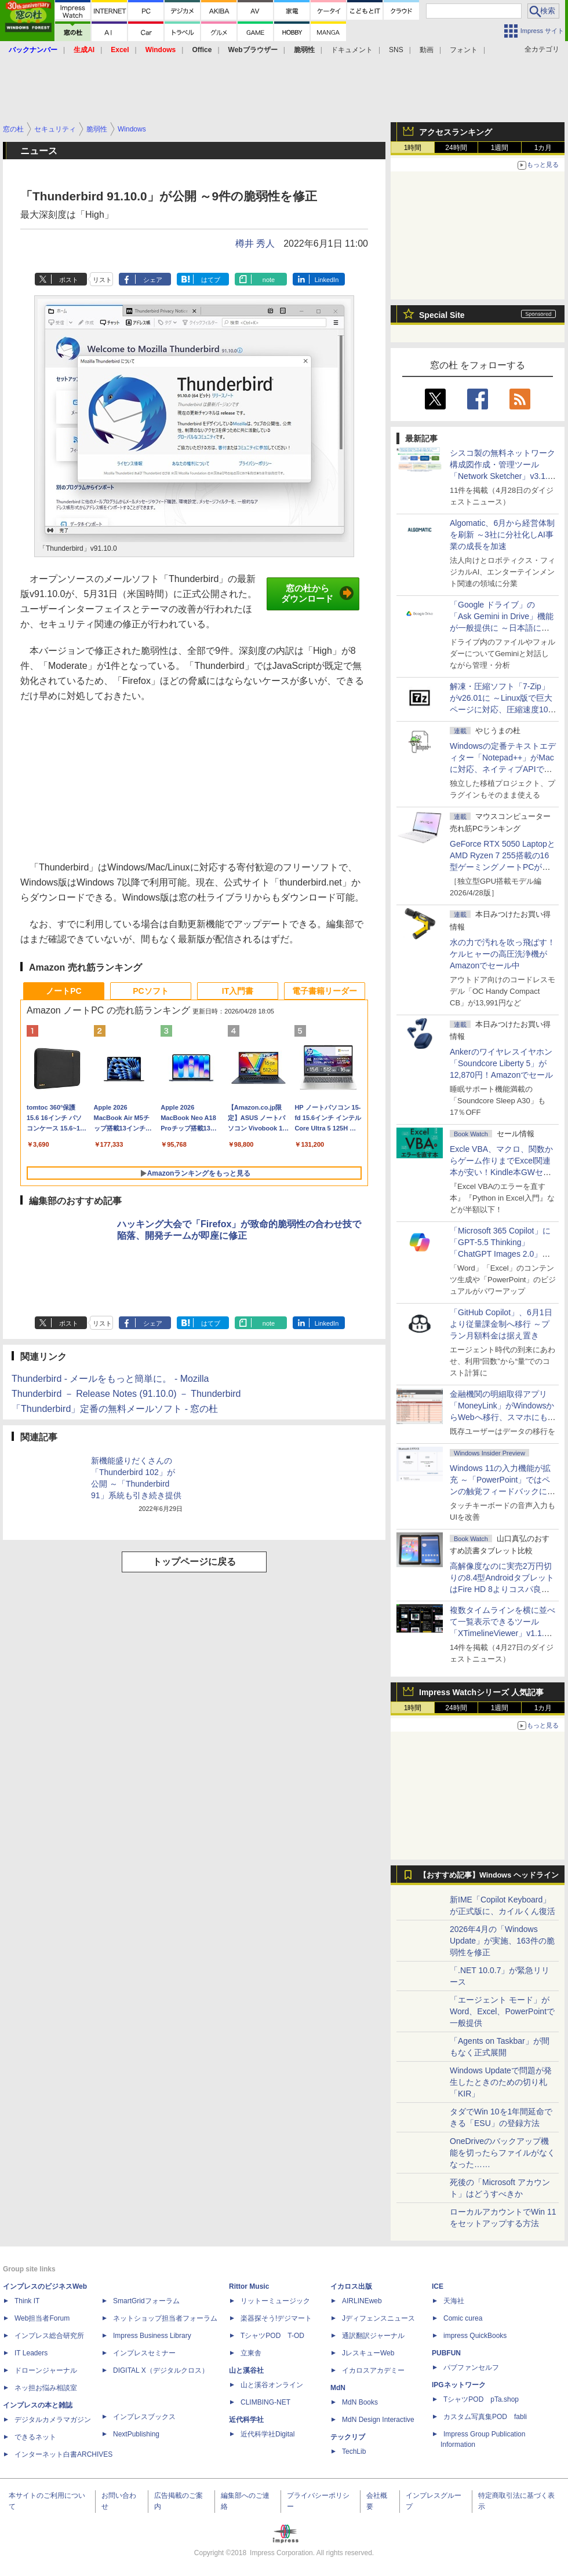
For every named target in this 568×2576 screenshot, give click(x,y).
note (269, 279)
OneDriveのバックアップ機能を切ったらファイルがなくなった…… (502, 2152)
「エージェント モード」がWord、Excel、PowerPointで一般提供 (502, 2011)
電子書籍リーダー (324, 991)
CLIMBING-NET (265, 2402)
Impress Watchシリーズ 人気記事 (481, 1692)
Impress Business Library (152, 2336)
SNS (396, 50)
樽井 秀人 (255, 243)
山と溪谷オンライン (272, 2385)
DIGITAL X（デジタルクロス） (161, 2370)
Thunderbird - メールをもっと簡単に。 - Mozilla (110, 1379)
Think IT (26, 2301)
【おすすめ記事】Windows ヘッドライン (489, 1875)
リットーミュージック (275, 2301)
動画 (427, 50)
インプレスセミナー (144, 2353)
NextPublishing (136, 2434)
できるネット (35, 2437)
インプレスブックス (144, 2417)
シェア (152, 279)
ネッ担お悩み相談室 (45, 2388)
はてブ (210, 279)
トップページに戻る (194, 1562)
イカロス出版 (351, 2286)
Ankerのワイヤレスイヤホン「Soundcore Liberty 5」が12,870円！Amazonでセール (501, 1063)
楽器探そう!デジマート (276, 2318)
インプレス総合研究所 (49, 2336)
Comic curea (462, 2318)
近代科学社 (246, 2420)
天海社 (453, 2301)
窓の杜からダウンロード (317, 593)
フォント (464, 50)
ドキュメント (352, 50)
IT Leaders (31, 2353)
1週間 (500, 148)
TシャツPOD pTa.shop (481, 2399)
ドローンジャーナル (45, 2370)
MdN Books (360, 2402)
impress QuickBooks (475, 2336)
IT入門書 (237, 991)
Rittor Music (249, 2286)
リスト (102, 279)
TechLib (354, 2451)
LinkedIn (327, 279)
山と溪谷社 (246, 2370)
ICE (437, 2286)
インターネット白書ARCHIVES (63, 2454)
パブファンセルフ (471, 2367)
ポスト (68, 279)
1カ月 (543, 148)
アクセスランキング (455, 132)
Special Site (442, 315)
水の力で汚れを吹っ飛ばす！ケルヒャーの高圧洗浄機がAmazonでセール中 (502, 954)
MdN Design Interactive (378, 2420)
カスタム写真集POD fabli (485, 2417)
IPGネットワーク (459, 2385)
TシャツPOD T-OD (272, 2336)
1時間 (413, 148)
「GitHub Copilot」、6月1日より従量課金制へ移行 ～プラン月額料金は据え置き (501, 1324)
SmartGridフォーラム (146, 2301)
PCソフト (150, 991)
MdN (337, 2388)
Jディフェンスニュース (378, 2318)
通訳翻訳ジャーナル (373, 2336)
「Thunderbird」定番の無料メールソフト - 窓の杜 (115, 1409)
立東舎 (251, 2353)
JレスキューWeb (368, 2353)
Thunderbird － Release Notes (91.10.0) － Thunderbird (126, 1394)
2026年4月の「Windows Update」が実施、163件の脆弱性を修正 (502, 1940)
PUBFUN (446, 2353)
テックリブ (347, 2437)
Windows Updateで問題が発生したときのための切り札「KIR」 (501, 2082)
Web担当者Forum (42, 2318)
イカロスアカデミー (373, 2370)
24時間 (456, 148)
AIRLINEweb (362, 2301)
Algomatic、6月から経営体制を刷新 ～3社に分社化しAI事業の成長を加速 (502, 534)
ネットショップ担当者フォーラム (165, 2318)
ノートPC (63, 991)
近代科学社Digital (267, 2434)
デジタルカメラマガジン (52, 2420)
